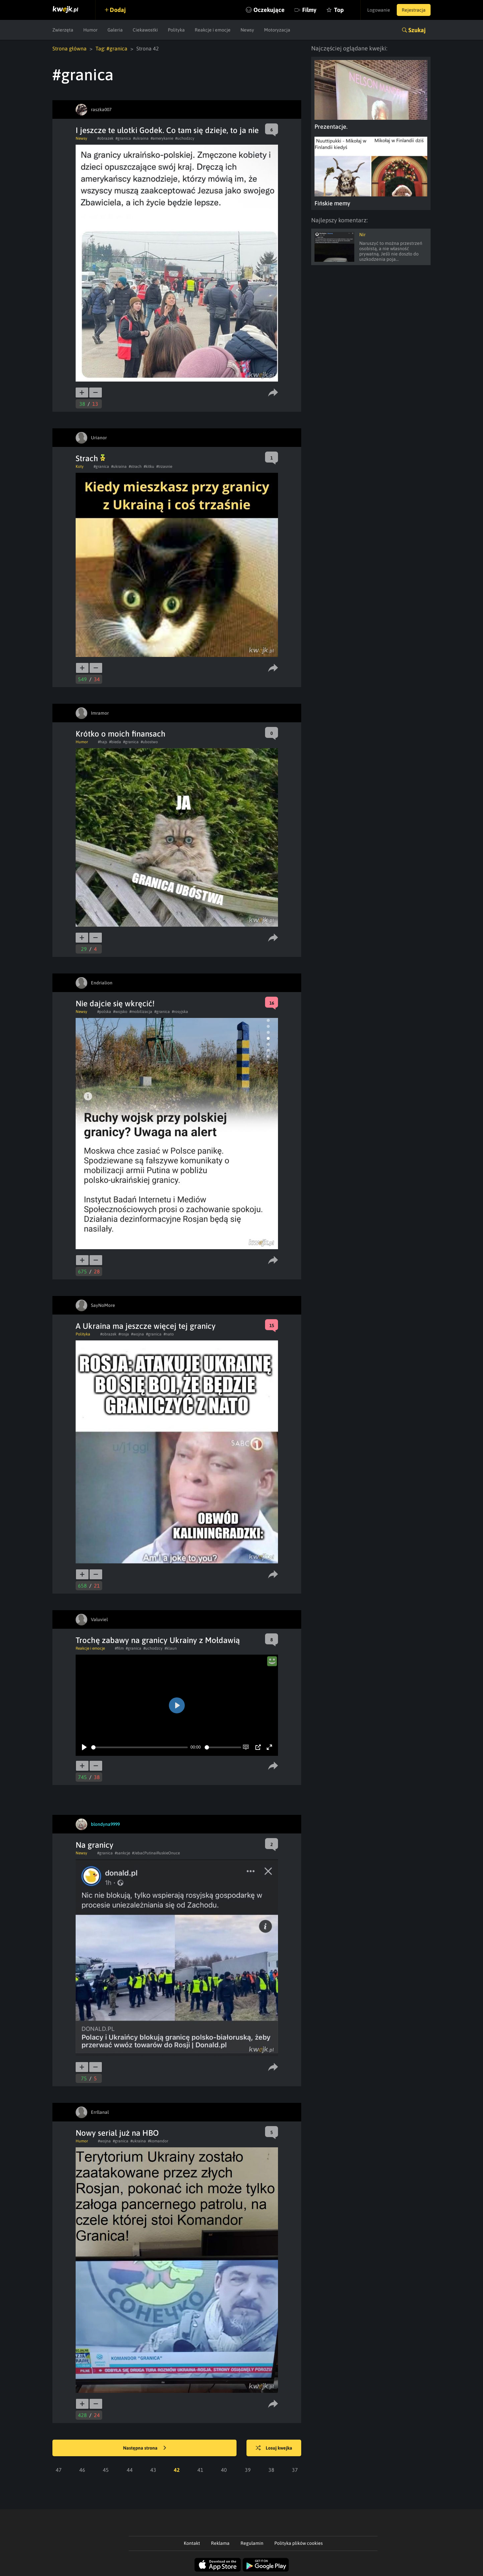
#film (119, 1648)
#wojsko (120, 1011)
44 (130, 2470)
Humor (90, 30)
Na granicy (94, 1844)
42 (177, 2470)
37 (295, 2470)
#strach (135, 466)
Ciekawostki (145, 30)
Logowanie (378, 10)
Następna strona (144, 2448)
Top (339, 9)
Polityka (176, 30)
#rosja (123, 1334)
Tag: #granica (111, 48)
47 (59, 2470)
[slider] (139, 1747)
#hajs (102, 742)
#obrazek (105, 138)
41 (200, 2470)
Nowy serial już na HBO (117, 2132)
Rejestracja (414, 10)
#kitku (149, 466)
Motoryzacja (277, 30)
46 (82, 2470)
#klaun (171, 1648)
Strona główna (69, 48)
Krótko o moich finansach (121, 733)
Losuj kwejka (274, 2448)
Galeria (115, 30)
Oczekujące (269, 9)
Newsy (247, 30)
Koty (80, 466)
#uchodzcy (184, 138)
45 (106, 2470)
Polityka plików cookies (298, 2543)
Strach (90, 458)
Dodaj (118, 9)
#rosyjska (180, 1011)
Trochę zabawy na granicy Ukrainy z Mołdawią (158, 1640)
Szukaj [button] (417, 30)
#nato (169, 1334)
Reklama (220, 2543)
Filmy (309, 9)
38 (271, 2470)
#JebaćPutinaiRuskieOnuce (156, 1853)
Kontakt (192, 2543)
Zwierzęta (62, 30)
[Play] (84, 1747)
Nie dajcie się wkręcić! (115, 1003)
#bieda (115, 742)
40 (224, 2470)
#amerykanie (162, 138)
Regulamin (252, 2543)
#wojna (137, 1334)
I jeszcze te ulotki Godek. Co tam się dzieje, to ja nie (167, 130)
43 (153, 2470)
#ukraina (141, 138)
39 (248, 2470)
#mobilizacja (140, 1011)
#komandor (158, 2141)
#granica (123, 138)
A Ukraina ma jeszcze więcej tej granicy (146, 1326)
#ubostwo (149, 742)
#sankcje (122, 1853)
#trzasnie (164, 466)
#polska (104, 1011)
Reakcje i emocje (213, 30)
